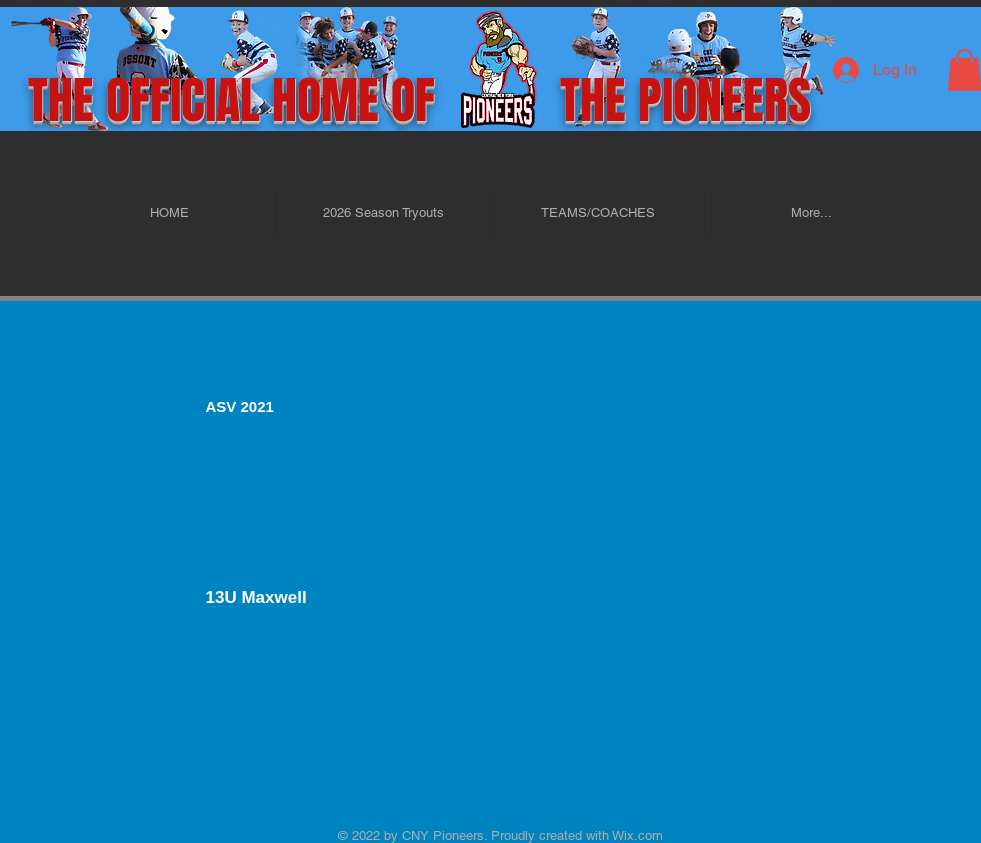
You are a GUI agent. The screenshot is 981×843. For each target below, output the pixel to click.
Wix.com (636, 835)
